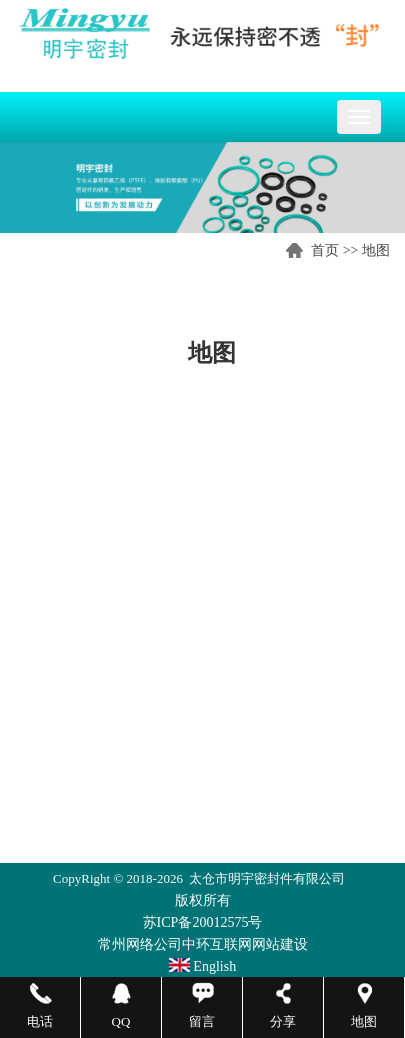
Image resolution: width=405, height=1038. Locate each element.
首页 (325, 250)
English (202, 966)
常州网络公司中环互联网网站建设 (203, 944)
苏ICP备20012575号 (203, 922)
